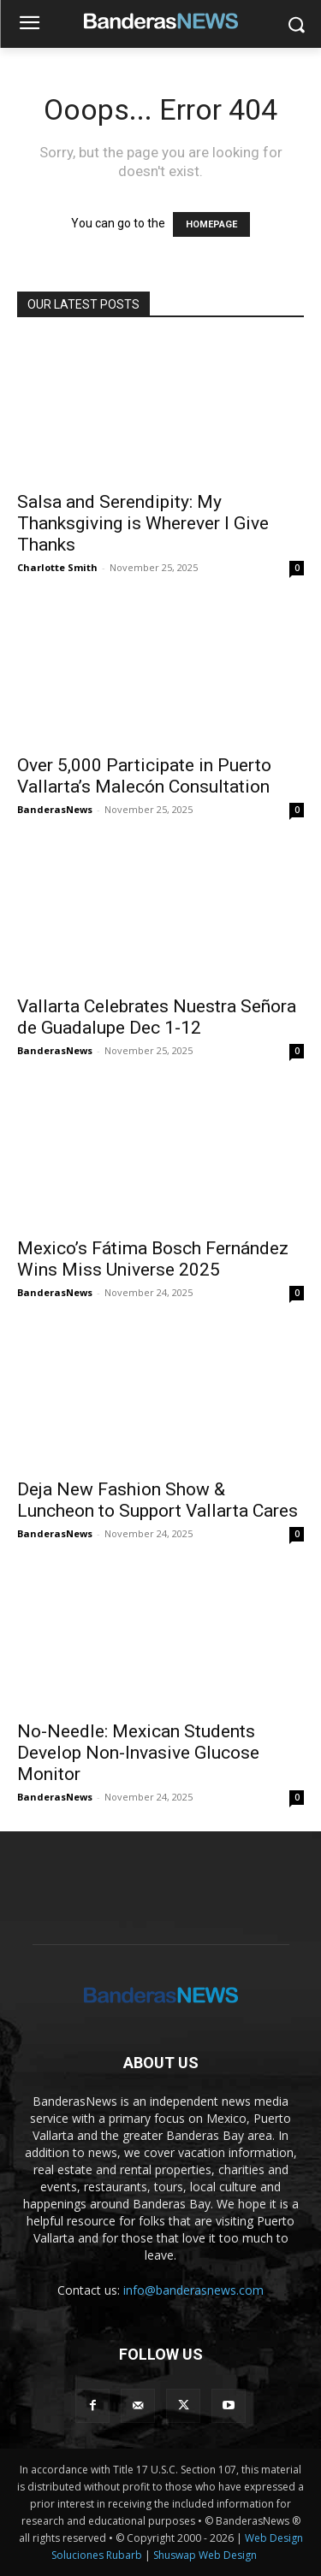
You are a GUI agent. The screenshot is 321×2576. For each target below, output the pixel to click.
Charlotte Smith (57, 567)
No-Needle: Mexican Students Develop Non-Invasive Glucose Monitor (138, 1752)
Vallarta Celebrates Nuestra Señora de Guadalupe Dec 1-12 (156, 1017)
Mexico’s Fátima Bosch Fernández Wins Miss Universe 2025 (152, 1259)
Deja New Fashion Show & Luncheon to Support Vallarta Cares (157, 1500)
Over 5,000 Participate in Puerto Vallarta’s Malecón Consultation (144, 776)
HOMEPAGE (211, 224)
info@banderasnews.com (193, 2290)
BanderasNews (54, 809)
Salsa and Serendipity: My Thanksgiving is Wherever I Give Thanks (143, 523)
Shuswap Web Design (205, 2555)
